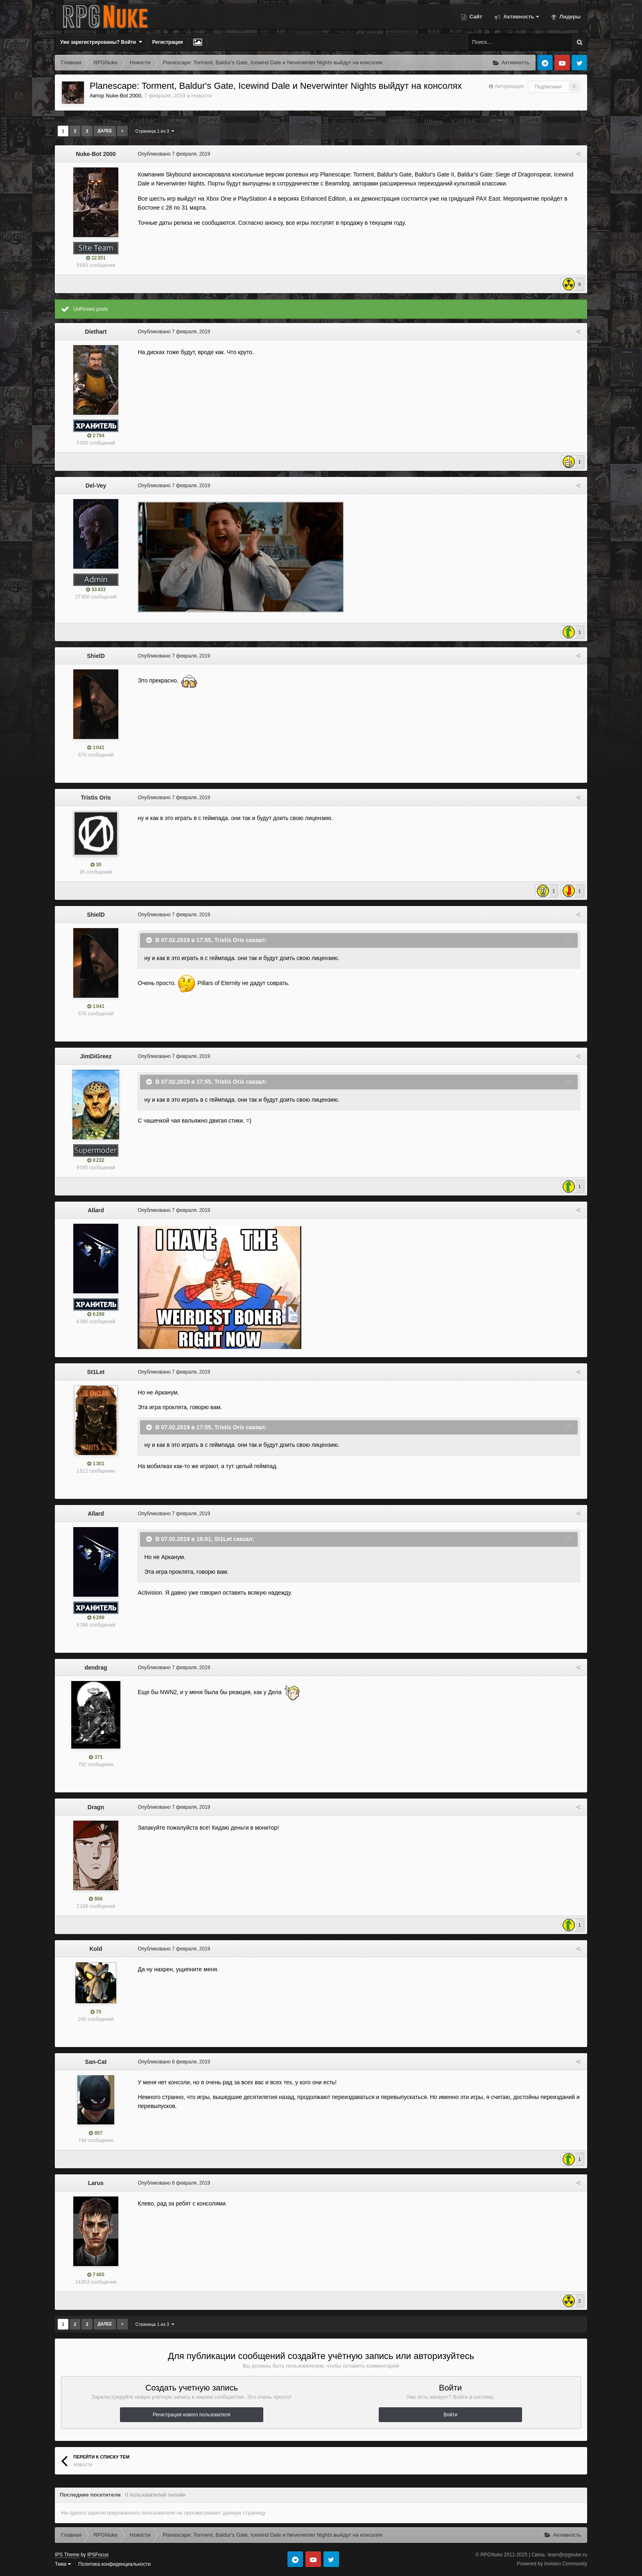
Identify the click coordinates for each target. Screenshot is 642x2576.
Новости (201, 96)
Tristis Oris (96, 797)
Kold (95, 1949)
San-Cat (96, 2062)
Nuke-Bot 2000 (123, 96)
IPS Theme (67, 2555)
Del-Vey (96, 485)
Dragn (96, 1807)
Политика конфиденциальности (114, 2564)
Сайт (475, 17)
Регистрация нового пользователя (192, 2415)
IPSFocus (98, 2555)
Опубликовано (173, 154)
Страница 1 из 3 (155, 131)
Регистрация (167, 42)
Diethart (96, 331)
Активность (520, 17)
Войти (450, 2415)
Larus (96, 2183)
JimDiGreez (95, 1056)
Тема (63, 2564)
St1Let (96, 1372)
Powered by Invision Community (552, 2564)
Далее (105, 131)
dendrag (95, 1667)
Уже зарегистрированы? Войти (101, 42)
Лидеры (569, 17)
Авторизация (509, 86)
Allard (96, 1210)
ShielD (96, 656)
